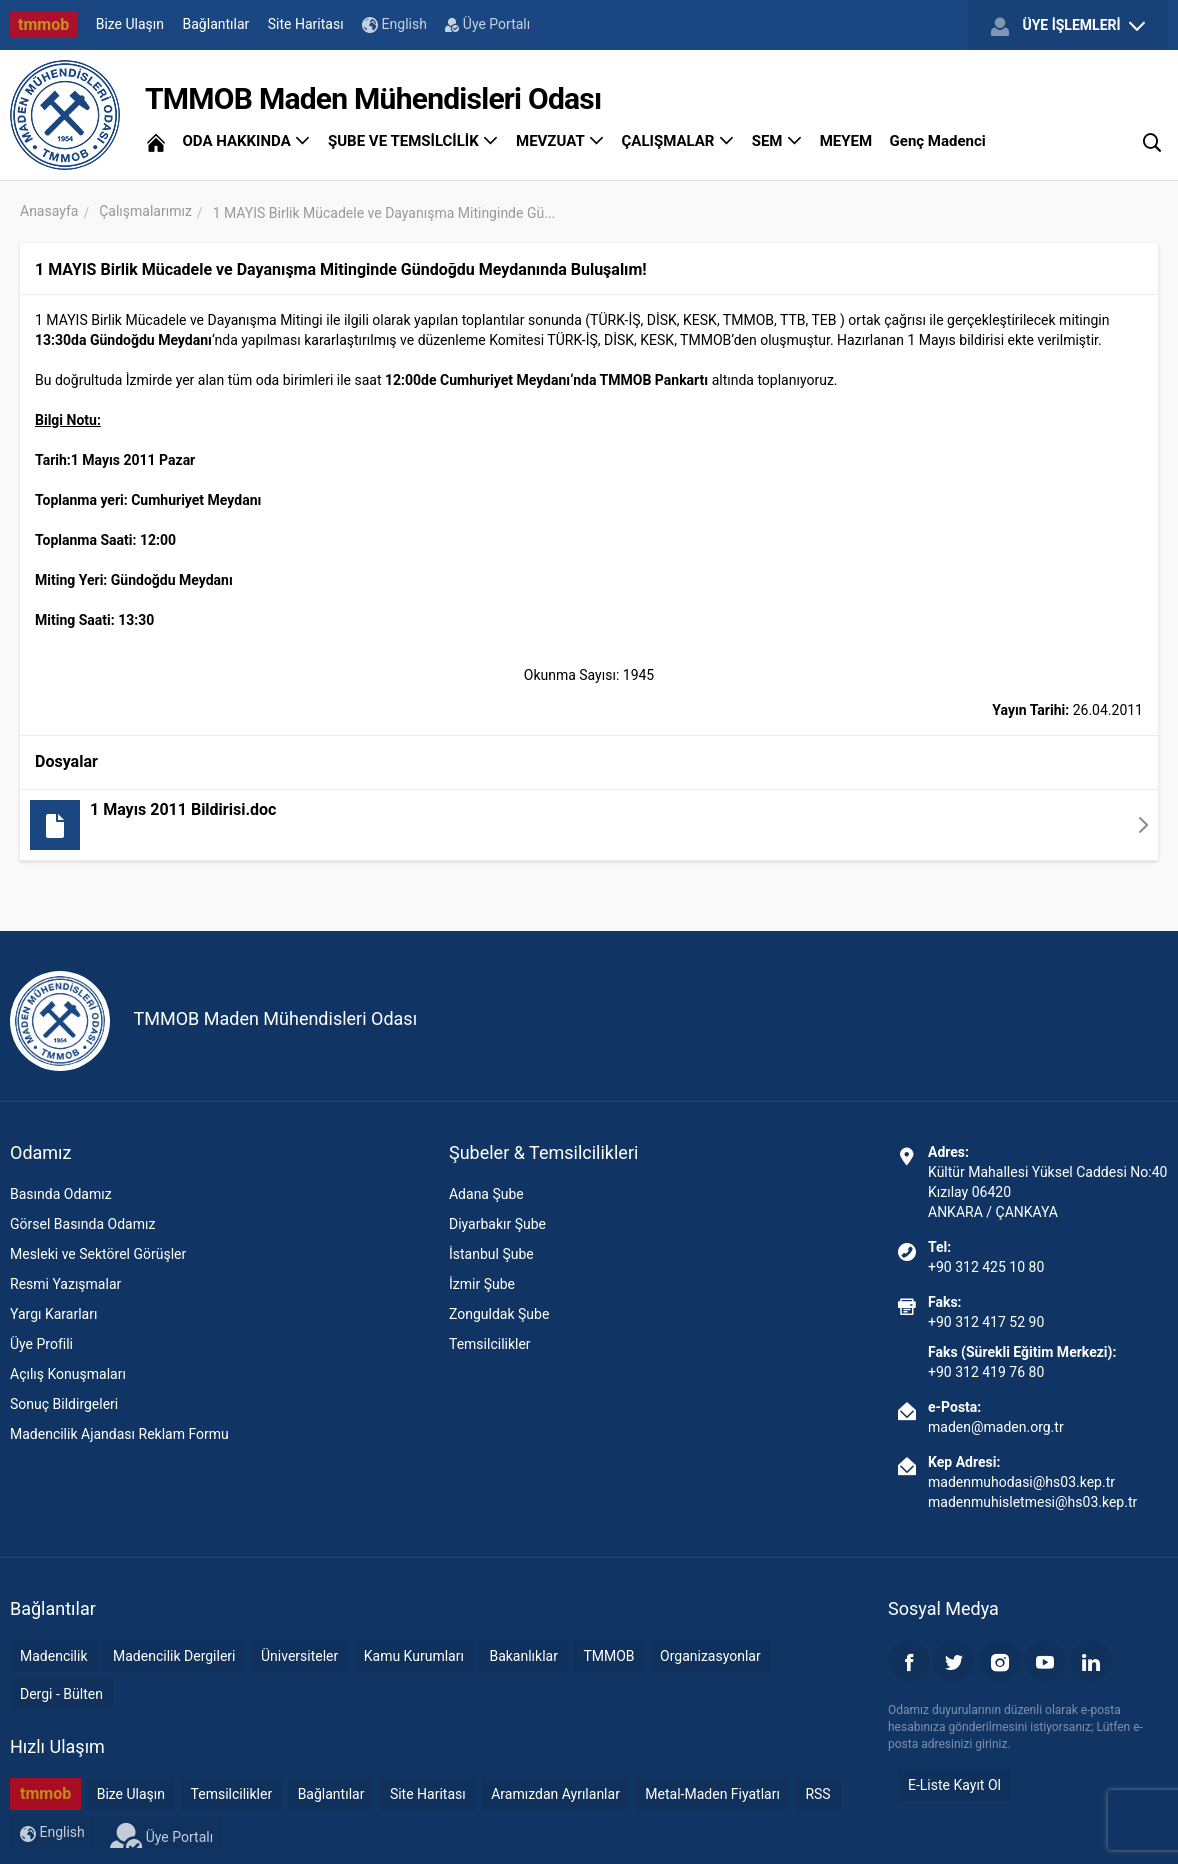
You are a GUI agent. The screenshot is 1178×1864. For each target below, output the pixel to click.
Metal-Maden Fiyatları (712, 1794)
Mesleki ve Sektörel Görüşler (98, 1254)
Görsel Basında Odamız (82, 1224)
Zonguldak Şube (499, 1314)
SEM (777, 141)
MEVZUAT (560, 141)
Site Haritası (306, 24)
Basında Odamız (61, 1194)
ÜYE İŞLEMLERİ (1068, 26)
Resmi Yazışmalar (65, 1284)
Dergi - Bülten (61, 1694)
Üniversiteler (299, 1656)
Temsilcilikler (490, 1344)
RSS (817, 1794)
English (394, 24)
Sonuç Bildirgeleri (64, 1404)
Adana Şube (486, 1194)
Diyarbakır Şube (497, 1224)
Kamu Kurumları (414, 1656)
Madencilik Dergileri (174, 1656)
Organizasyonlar (710, 1656)
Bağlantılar (216, 24)
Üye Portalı (487, 24)
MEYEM (846, 141)
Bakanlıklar (523, 1656)
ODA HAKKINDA (246, 141)
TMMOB (608, 1656)
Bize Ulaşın (130, 24)
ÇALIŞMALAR (678, 141)
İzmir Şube (482, 1284)
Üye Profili (41, 1344)
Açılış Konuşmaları (68, 1374)
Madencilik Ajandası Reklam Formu (119, 1434)
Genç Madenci (938, 141)
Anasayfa (49, 211)
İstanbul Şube (491, 1254)
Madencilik (54, 1656)
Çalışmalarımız (145, 211)
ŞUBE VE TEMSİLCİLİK (413, 141)
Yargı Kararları (53, 1314)
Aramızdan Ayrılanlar (555, 1794)
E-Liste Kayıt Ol (954, 1785)
